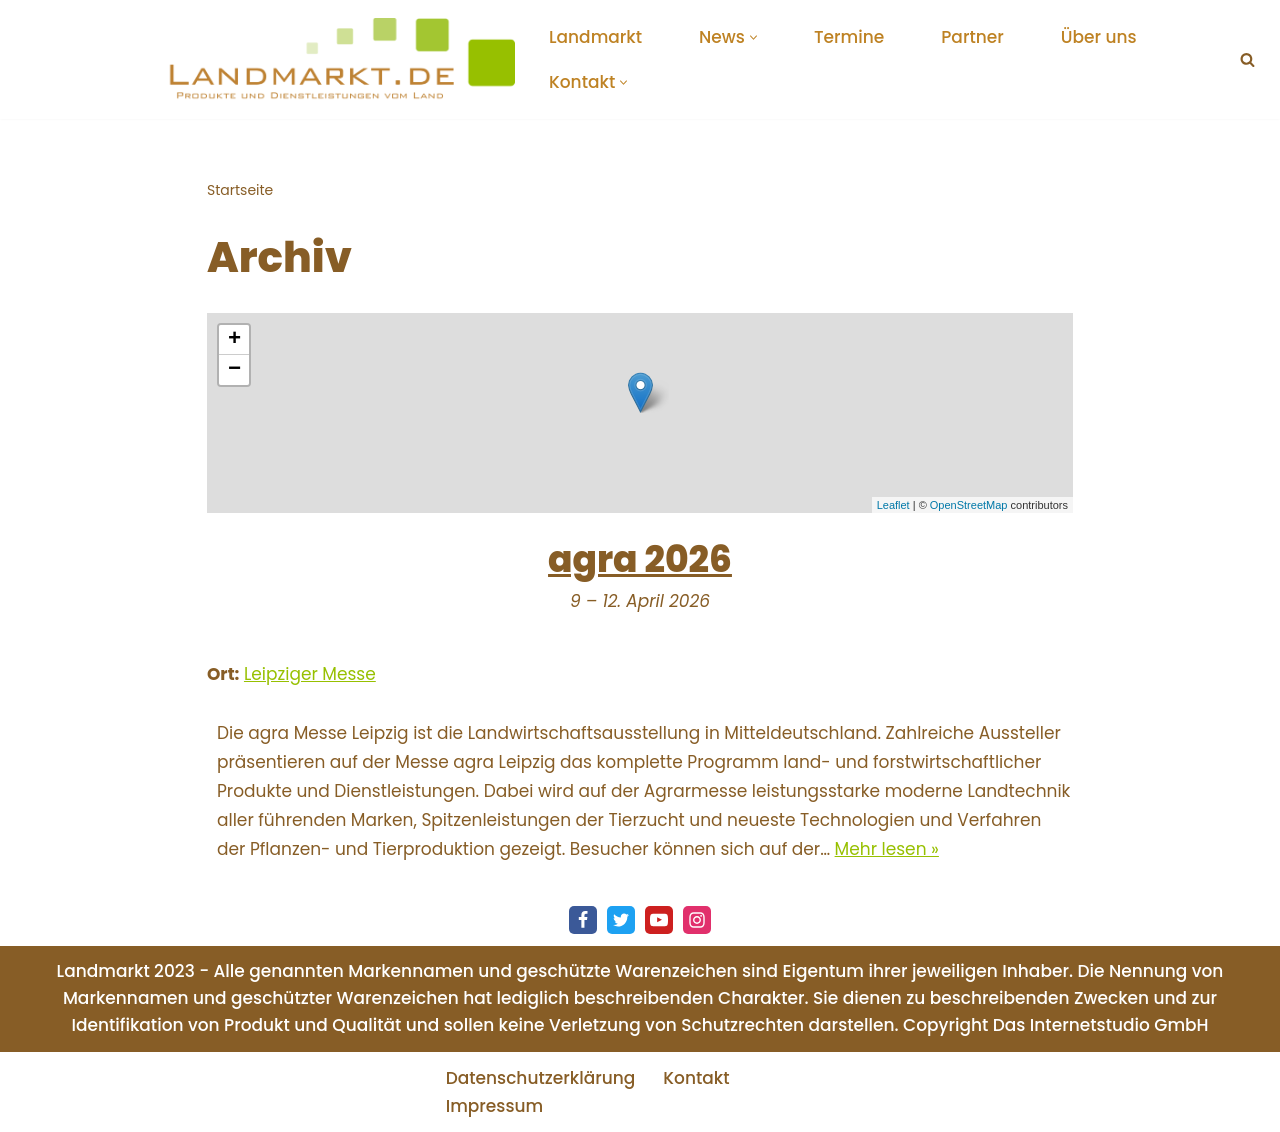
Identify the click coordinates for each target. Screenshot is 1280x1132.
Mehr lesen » (887, 849)
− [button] (234, 370)
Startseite (240, 190)
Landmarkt (595, 37)
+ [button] (234, 340)
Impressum (495, 1106)
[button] (753, 37)
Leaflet (893, 505)
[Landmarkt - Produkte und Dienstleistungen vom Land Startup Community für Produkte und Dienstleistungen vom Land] (340, 59)
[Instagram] (697, 920)
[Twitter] (621, 920)
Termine (849, 37)
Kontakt (696, 1078)
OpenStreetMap (969, 505)
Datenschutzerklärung (541, 1078)
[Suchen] (1247, 59)
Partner (972, 37)
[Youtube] (659, 920)
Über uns (1099, 37)
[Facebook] (583, 920)
